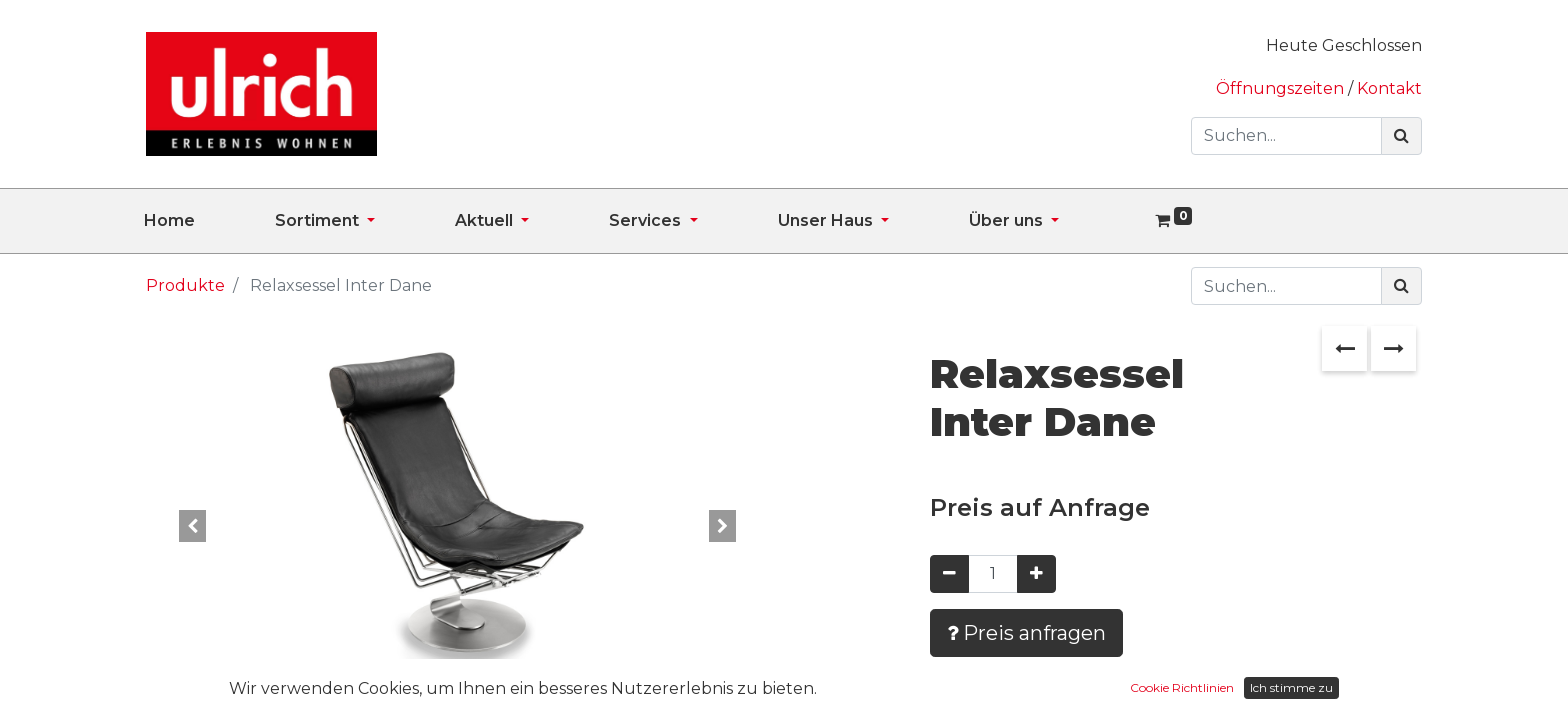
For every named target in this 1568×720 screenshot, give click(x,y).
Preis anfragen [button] (1026, 633)
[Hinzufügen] (1036, 574)
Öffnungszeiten (1282, 88)
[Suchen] (1401, 136)
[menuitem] (209, 221)
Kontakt (1389, 88)
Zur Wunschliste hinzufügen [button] (1077, 691)
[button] (192, 526)
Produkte (185, 285)
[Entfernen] (949, 574)
